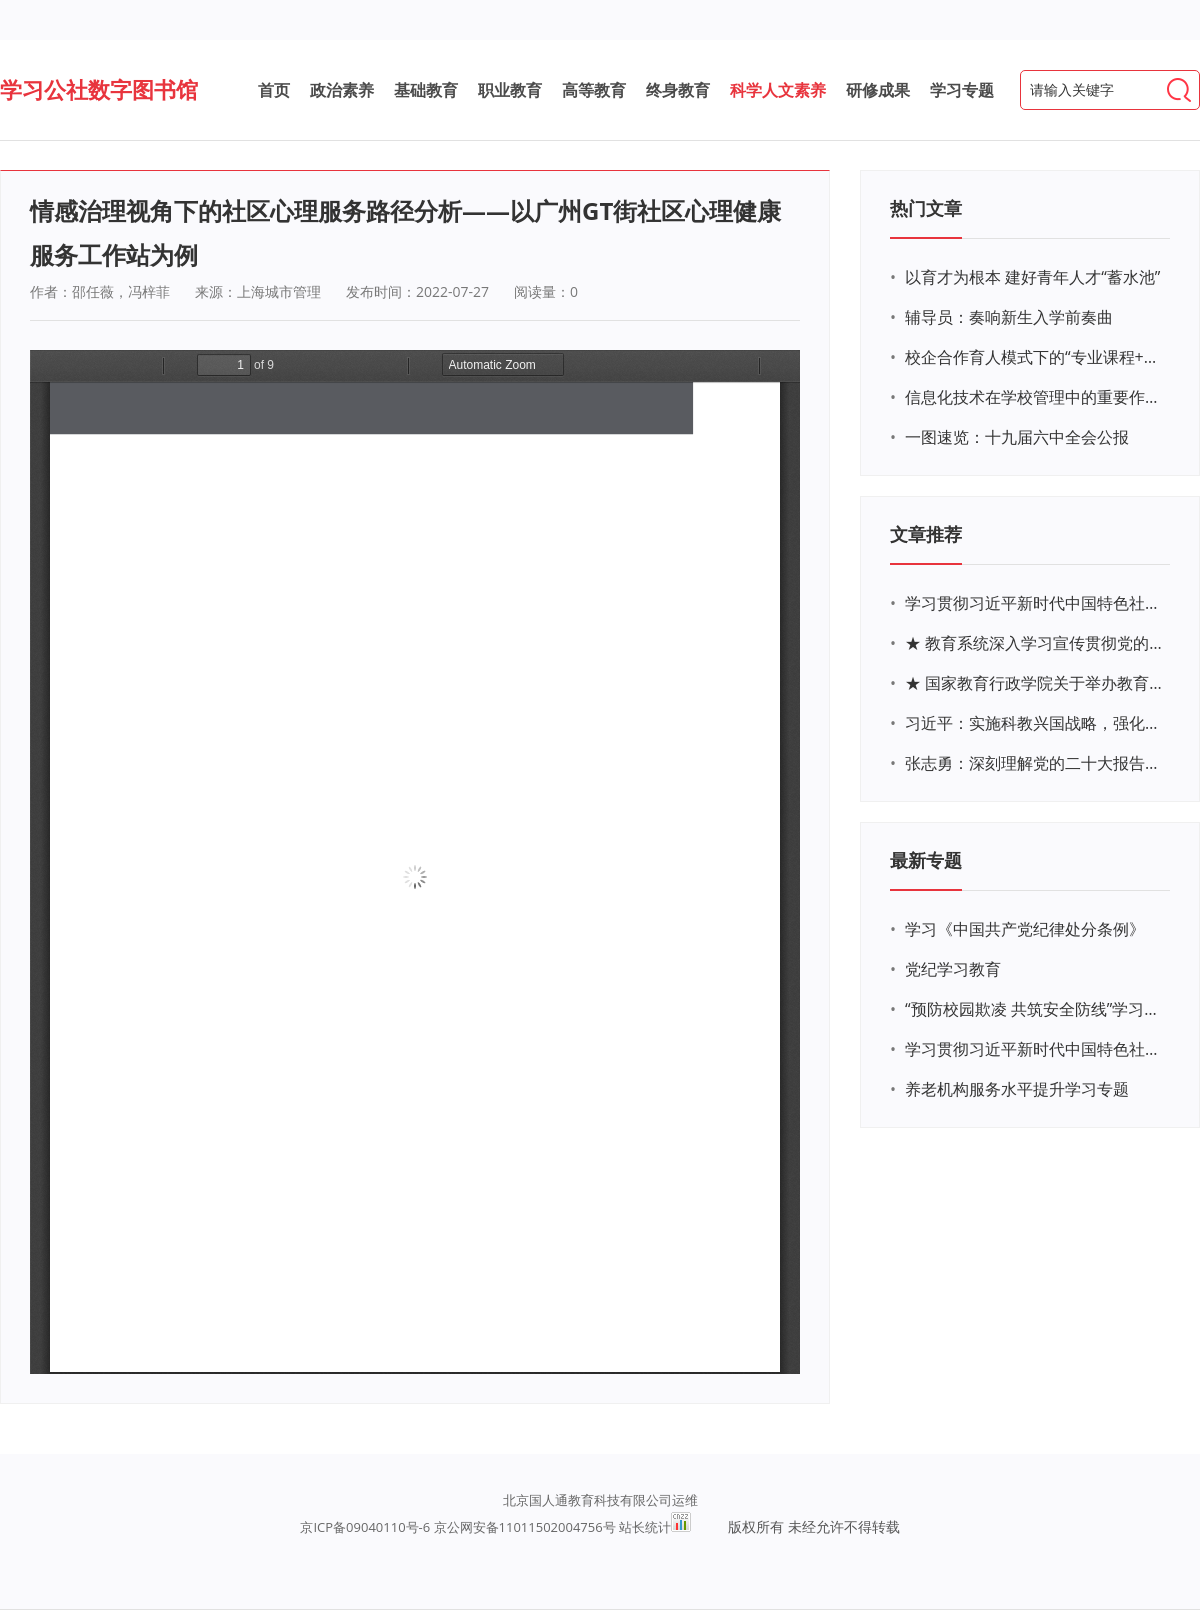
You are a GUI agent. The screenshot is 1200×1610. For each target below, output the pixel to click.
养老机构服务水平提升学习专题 (1017, 1089)
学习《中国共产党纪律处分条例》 (1025, 929)
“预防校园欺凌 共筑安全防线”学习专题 (1035, 1009)
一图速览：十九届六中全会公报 (1017, 437)
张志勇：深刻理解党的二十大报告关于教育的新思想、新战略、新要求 (1035, 763)
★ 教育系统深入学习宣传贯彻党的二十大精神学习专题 (1035, 643)
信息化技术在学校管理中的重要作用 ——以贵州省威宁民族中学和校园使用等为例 (1035, 397)
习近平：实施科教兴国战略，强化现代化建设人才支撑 (1035, 723)
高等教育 (594, 90)
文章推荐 (926, 534)
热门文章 (926, 208)
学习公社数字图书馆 (99, 89)
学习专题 (962, 90)
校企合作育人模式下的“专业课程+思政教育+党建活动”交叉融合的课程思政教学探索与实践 (1035, 357)
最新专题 (926, 860)
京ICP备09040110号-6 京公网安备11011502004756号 (457, 1527)
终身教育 (678, 90)
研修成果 (878, 90)
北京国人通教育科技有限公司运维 (600, 1500)
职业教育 (510, 90)
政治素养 (342, 90)
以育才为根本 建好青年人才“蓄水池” (1032, 277)
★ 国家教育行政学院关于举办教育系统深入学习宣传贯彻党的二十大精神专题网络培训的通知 (1035, 683)
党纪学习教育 (953, 969)
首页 (274, 90)
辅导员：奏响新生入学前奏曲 (1009, 317)
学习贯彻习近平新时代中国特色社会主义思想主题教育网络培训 (1035, 603)
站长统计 (645, 1527)
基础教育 (426, 90)
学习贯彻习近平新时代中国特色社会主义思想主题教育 (1035, 1049)
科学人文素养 (778, 90)
